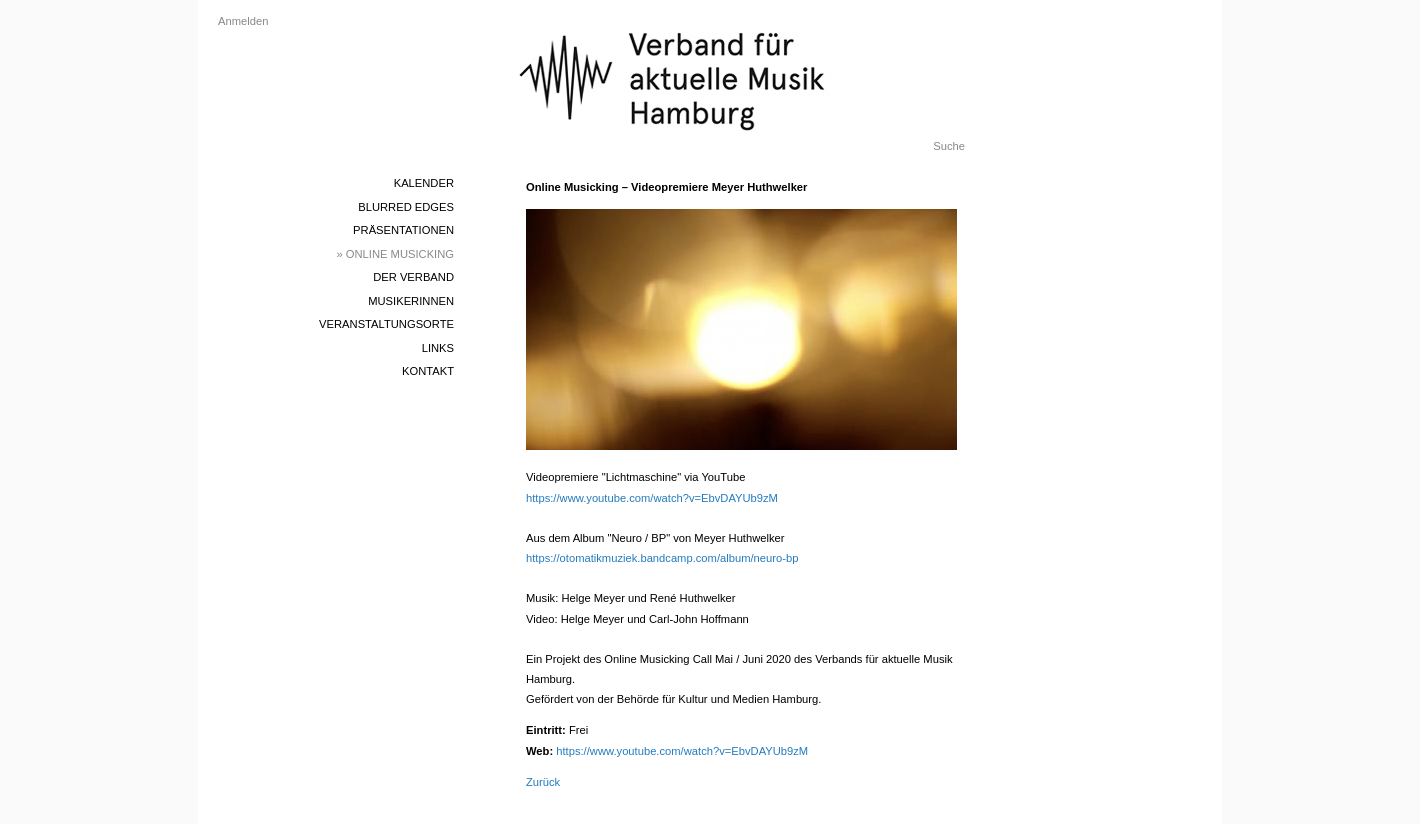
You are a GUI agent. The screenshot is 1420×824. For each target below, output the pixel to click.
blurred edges (406, 207)
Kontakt (428, 371)
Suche (949, 146)
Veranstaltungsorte (386, 324)
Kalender (424, 183)
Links (438, 348)
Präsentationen (403, 230)
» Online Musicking (396, 254)
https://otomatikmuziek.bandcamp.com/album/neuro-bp (662, 558)
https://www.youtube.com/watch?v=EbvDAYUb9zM (652, 498)
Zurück (543, 782)
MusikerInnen (411, 301)
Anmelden (243, 21)
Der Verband (413, 277)
